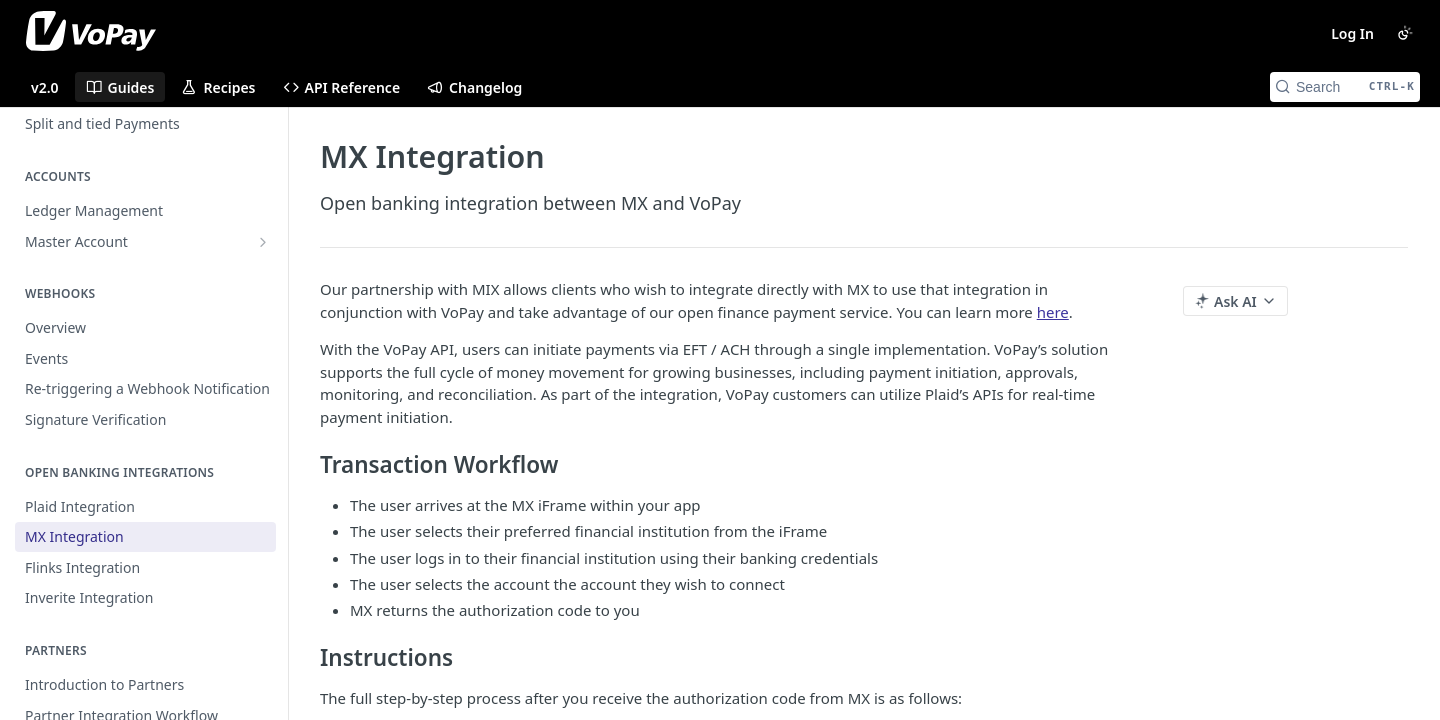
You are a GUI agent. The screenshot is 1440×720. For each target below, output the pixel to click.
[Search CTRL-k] (1345, 87)
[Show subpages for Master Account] (263, 242)
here (1053, 312)
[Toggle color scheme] (1405, 33)
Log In (1352, 33)
